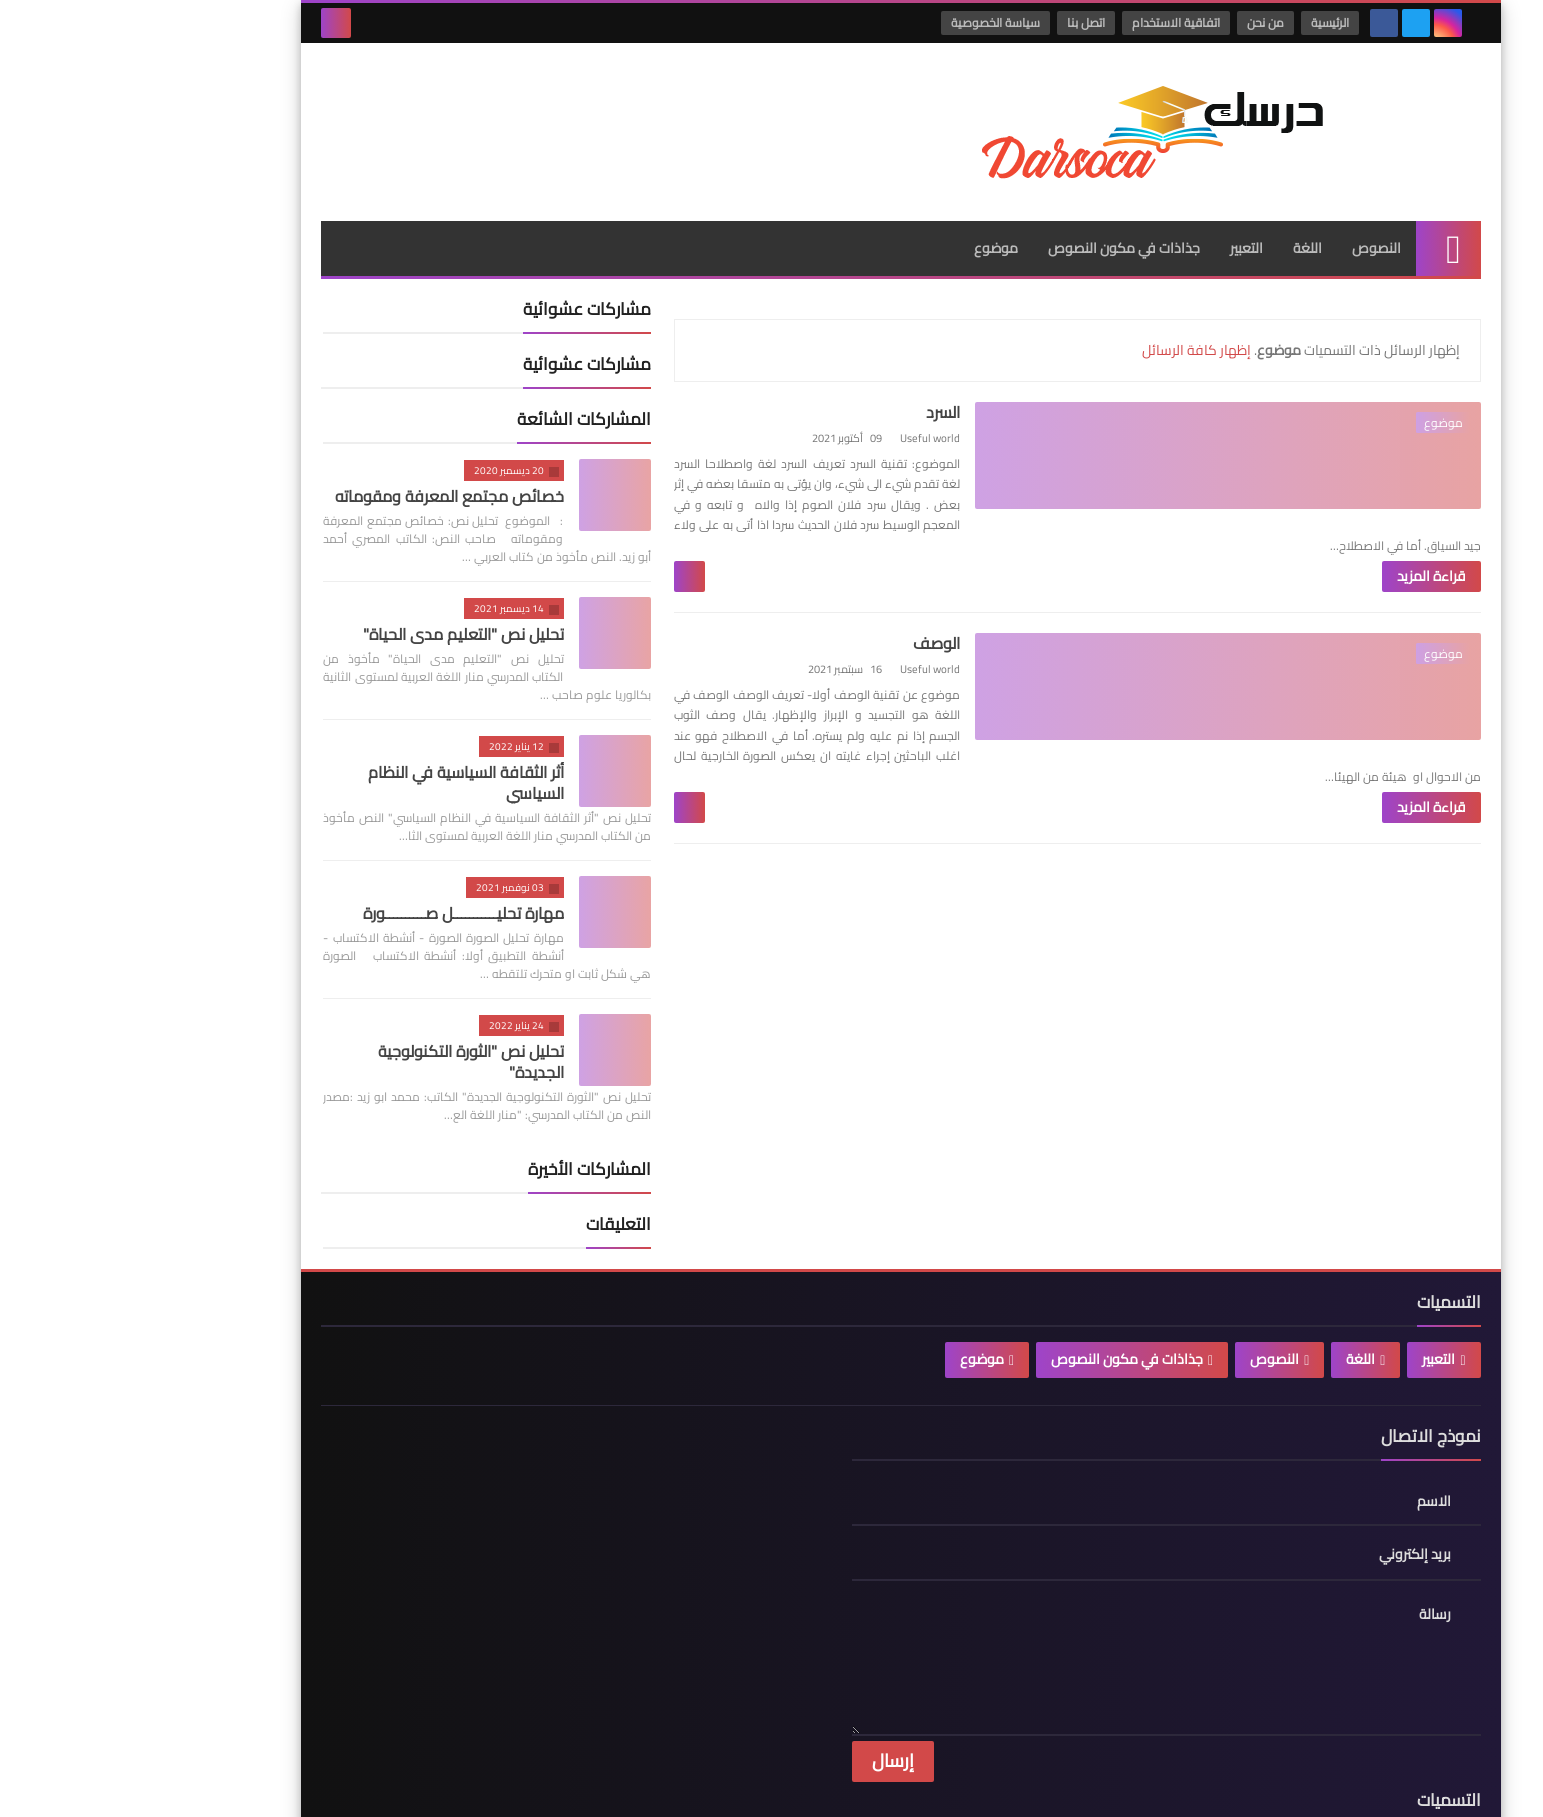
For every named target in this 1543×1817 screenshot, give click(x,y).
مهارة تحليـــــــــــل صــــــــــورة (334, 876)
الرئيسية (1212, 22)
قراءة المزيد (987, 498)
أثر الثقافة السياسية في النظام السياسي (337, 745)
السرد (1020, 375)
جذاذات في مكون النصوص (995, 211)
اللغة (1178, 211)
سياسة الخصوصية (877, 22)
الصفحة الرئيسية (396, 1450)
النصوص (1247, 211)
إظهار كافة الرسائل (1067, 313)
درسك (1174, 1785)
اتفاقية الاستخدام (1058, 22)
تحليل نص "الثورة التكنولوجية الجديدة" (342, 1024)
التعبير (1117, 211)
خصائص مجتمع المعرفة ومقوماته (320, 459)
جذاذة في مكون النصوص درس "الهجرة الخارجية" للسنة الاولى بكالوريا (643, 1634)
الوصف (1013, 596)
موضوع (867, 211)
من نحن (1147, 22)
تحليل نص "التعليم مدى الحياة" (334, 597)
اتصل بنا (968, 22)
